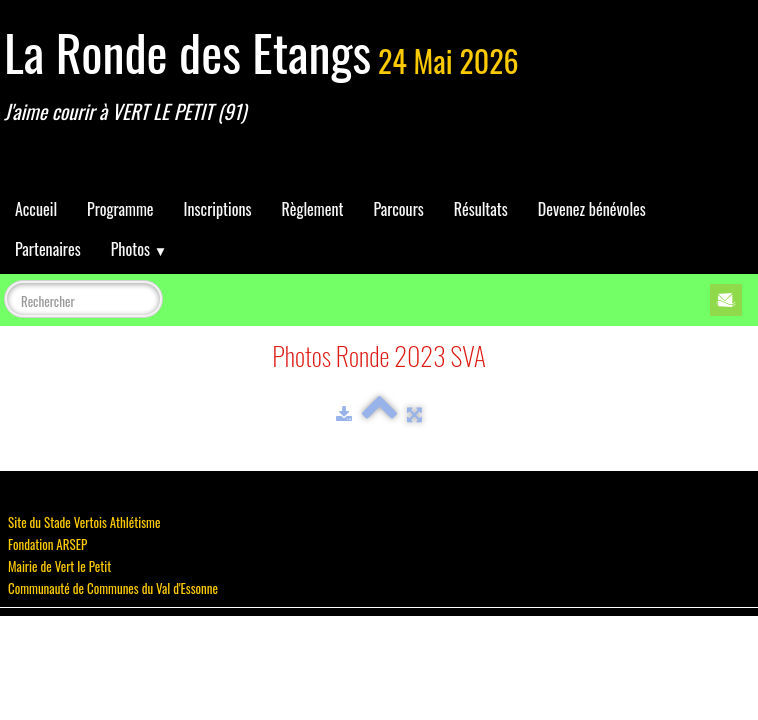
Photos (139, 249)
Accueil (36, 209)
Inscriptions (218, 209)
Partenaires (48, 249)
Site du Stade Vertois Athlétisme (84, 522)
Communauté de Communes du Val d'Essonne (113, 588)
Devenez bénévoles (592, 209)
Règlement (312, 209)
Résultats (481, 209)
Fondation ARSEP (47, 544)
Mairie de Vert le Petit (59, 566)
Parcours (398, 209)
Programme (120, 209)
